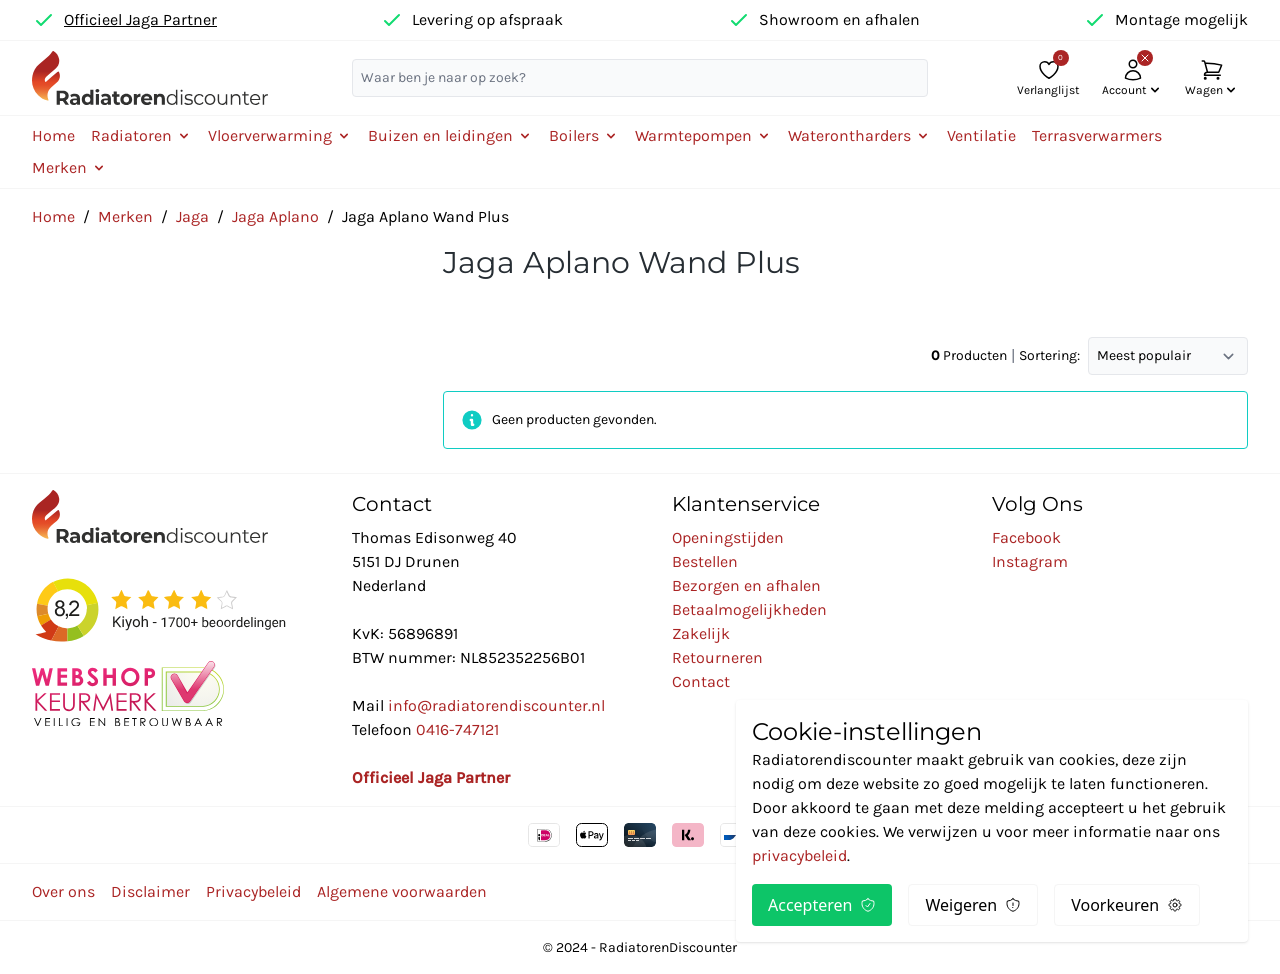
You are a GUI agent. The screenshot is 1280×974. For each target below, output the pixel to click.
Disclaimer (150, 891)
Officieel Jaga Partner (140, 19)
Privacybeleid (253, 891)
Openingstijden (728, 537)
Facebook (1026, 537)
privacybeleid (799, 855)
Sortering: (1049, 355)
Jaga (192, 216)
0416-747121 (457, 729)
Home (53, 135)
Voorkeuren (1127, 905)
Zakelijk (701, 633)
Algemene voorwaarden (402, 891)
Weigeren (973, 905)
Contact (701, 681)
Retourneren (717, 657)
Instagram (1030, 561)
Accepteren (822, 905)
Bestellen (705, 561)
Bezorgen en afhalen (746, 585)
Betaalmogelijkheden (749, 609)
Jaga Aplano (275, 216)
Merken (125, 216)
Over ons (63, 891)
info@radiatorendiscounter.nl (496, 705)
